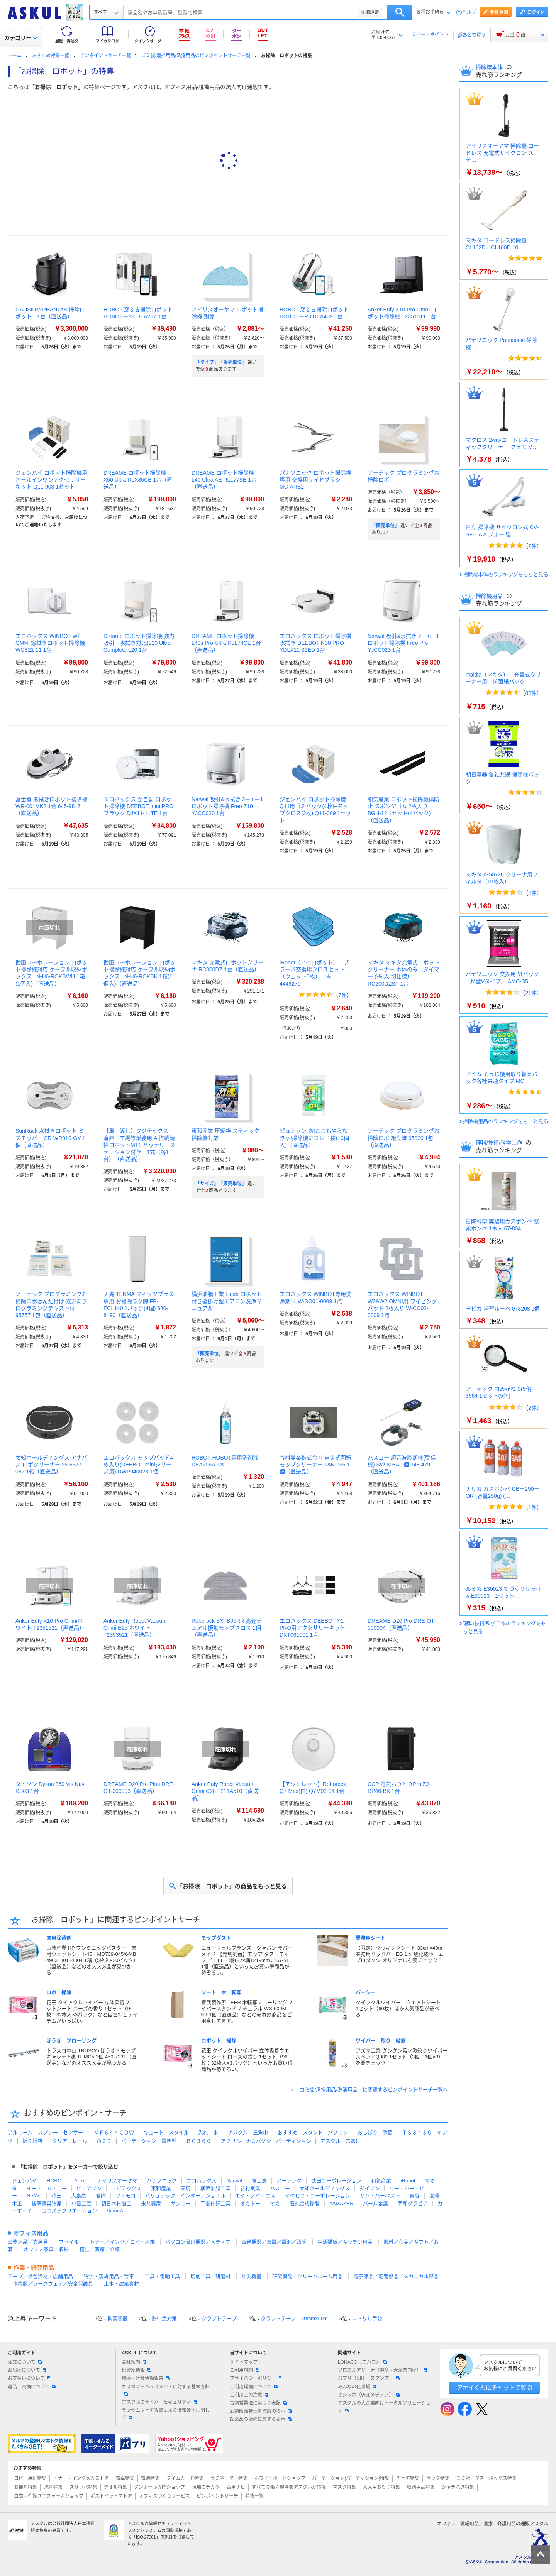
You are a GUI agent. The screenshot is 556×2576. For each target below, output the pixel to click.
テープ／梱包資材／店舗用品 (40, 2276)
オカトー (250, 2203)
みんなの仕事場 (357, 2387)
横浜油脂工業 (215, 2188)
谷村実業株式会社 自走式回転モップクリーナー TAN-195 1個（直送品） (315, 1465)
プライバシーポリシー (256, 2378)
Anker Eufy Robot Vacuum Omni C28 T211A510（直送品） (225, 1791)
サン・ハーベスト (380, 2196)
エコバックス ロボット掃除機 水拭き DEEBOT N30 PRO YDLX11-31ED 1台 (315, 643)
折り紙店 (32, 2141)
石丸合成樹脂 (305, 2203)
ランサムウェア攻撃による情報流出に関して (166, 2414)
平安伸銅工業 (215, 2203)
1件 (532, 1507)
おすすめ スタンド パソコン (313, 2132)
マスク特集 (344, 2487)
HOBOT (55, 2181)
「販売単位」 (385, 525)
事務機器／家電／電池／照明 (274, 2242)
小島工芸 (81, 2203)
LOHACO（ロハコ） (362, 2362)
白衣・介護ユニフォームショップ (48, 2496)
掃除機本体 (490, 67)
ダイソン (369, 2188)
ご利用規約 (244, 2370)
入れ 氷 (208, 2132)
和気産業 (381, 2181)
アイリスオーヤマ (117, 2181)
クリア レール (69, 2141)
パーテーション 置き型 (148, 2141)
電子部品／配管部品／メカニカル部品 (396, 2276)
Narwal (234, 2181)
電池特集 (150, 2478)
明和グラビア (413, 2203)
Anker (80, 2181)
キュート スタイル (166, 2132)
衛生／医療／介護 (100, 2249)
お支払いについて (29, 2378)
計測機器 (251, 2276)
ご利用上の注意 (249, 2395)
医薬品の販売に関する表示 (261, 2419)
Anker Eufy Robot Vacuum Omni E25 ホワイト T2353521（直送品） (135, 1628)
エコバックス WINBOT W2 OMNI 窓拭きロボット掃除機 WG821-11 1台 (50, 643)
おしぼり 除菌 (375, 2132)
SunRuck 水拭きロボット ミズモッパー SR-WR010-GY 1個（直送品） (50, 1138)
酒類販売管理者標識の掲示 (261, 2411)
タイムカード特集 (184, 2478)
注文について (25, 2362)
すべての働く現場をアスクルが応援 (289, 2487)
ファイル (69, 2242)
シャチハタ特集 (458, 2487)
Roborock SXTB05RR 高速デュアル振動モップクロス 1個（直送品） (227, 1628)
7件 (342, 995)
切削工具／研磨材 (210, 2276)
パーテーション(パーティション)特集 (350, 2478)
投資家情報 (136, 2370)
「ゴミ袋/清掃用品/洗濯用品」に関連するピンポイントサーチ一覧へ (371, 2089)
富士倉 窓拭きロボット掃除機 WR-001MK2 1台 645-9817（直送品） (51, 806)
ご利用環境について (254, 2387)
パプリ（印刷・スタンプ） (369, 2378)
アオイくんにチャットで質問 (494, 2387)
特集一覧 (254, 2496)
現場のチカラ (206, 2487)
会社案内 (134, 2362)
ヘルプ (469, 12)
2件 (532, 546)
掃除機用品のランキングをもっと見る (505, 1121)
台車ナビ (236, 2487)
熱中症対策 (164, 2318)
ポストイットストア (111, 2496)
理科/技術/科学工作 (500, 1143)
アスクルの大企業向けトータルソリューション (384, 2406)
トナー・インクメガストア (81, 2478)
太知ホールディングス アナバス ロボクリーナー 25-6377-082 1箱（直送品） (51, 1465)
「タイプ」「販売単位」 (220, 362)
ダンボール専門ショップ (159, 2487)
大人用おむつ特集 (381, 2487)
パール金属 (375, 2203)
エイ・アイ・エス (255, 2196)
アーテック (289, 2181)
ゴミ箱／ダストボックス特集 (486, 2478)
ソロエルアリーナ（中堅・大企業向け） (382, 2370)
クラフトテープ (219, 2318)
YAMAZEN (341, 2203)
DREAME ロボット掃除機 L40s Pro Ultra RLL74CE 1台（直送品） (226, 643)
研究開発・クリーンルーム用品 (307, 2276)
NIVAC (34, 2196)
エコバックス (201, 2181)
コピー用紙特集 (30, 2478)
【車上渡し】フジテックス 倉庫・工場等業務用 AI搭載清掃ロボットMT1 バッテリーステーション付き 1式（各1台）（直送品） (139, 1145)
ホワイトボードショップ (279, 2478)
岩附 (101, 2196)
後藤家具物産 (47, 2203)
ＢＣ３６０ (198, 2141)
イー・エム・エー (47, 2188)
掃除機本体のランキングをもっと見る (505, 574)
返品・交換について (32, 2387)
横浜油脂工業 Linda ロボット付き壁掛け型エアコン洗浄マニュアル (227, 1301)
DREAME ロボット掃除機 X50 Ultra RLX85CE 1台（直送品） (137, 480)
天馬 (186, 2188)
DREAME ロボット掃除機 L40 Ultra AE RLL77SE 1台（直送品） (224, 480)
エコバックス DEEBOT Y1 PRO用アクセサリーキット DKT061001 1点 (312, 1628)
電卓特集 (125, 2478)
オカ (275, 2203)
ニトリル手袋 (367, 2318)
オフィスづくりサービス (164, 2496)
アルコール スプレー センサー (45, 2132)
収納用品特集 (421, 2487)
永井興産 (151, 2203)
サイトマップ (244, 2362)
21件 (531, 993)
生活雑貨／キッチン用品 (345, 2242)
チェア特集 (407, 2478)
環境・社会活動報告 (146, 2378)
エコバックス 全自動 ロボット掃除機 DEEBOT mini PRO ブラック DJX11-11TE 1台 (138, 806)
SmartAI (116, 2211)
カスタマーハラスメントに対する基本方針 (166, 2390)
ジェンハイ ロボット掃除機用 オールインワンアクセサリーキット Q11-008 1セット (51, 480)
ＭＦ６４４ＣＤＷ (114, 2132)
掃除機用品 (490, 596)
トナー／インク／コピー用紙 (122, 2242)
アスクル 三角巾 (248, 2132)
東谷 (415, 2196)
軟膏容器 (117, 2318)
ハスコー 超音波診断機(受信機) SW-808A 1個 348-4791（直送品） (402, 1465)
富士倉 (259, 2181)
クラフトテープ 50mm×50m (294, 2318)
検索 (399, 12)
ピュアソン (89, 2188)
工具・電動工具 (162, 2276)
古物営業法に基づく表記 (258, 2403)
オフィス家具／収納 (46, 2249)
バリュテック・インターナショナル (185, 2196)
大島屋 (78, 2196)
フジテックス (126, 2188)
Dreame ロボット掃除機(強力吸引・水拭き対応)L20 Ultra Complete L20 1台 (139, 643)
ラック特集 (437, 2478)
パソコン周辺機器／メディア (198, 2242)
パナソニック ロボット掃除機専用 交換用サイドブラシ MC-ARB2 (315, 480)
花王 (56, 2196)
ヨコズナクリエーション (69, 2211)
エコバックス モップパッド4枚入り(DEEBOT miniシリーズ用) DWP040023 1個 (138, 1465)
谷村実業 (250, 2188)
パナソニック (162, 2181)
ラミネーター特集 (228, 2478)
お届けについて (27, 2370)
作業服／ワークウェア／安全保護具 (53, 2284)
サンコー (181, 2203)
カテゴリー (20, 38)
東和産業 (161, 2188)
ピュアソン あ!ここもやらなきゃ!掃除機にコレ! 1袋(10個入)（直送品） (314, 1138)
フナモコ (125, 2196)
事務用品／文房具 (28, 2242)
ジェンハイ (24, 2181)
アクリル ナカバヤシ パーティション (266, 2141)
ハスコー (280, 2188)
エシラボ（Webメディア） (369, 2395)
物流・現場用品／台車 (109, 2276)
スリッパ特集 (83, 2487)
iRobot (408, 2181)
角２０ (104, 2141)
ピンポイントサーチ (217, 2496)
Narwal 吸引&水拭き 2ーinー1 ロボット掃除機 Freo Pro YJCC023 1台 (403, 643)
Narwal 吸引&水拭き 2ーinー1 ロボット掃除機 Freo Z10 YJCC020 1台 (227, 806)
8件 (532, 893)
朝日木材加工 (116, 2203)
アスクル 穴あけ (340, 2141)
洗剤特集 (53, 2487)
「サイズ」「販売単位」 (220, 1183)
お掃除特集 (25, 2487)
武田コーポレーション (336, 2181)
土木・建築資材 (121, 2284)
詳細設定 (370, 12)
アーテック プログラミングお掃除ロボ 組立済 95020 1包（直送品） (403, 1138)
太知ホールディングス (325, 2188)
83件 (531, 693)
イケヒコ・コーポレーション (317, 2196)
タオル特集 (115, 2487)
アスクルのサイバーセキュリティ (159, 2402)
